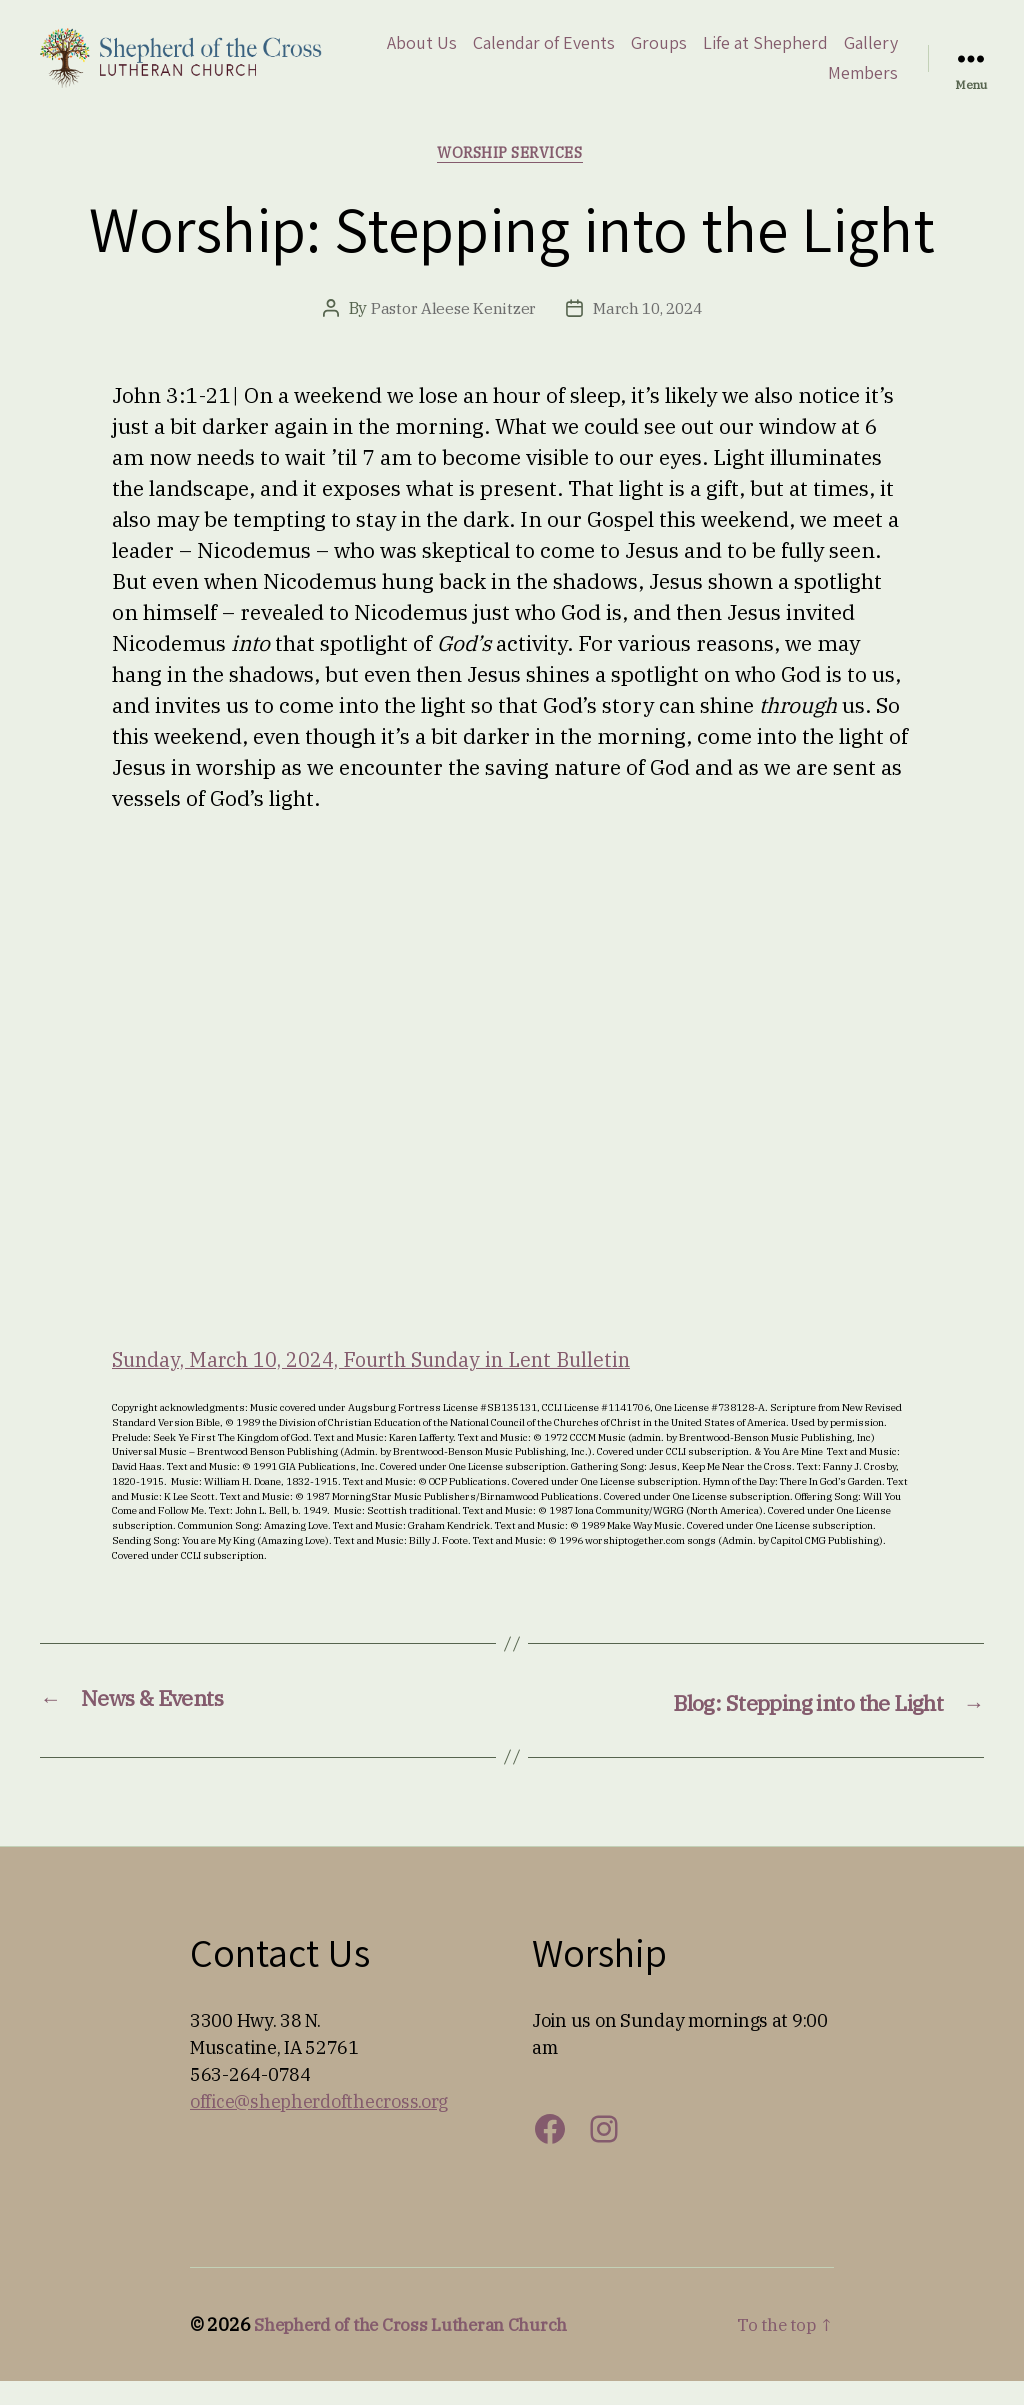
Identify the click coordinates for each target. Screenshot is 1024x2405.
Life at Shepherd (835, 54)
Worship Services (512, 177)
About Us (492, 54)
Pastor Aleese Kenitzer (450, 333)
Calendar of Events (614, 54)
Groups (729, 54)
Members (863, 84)
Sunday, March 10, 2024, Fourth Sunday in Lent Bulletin (392, 1383)
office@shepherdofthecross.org (319, 2125)
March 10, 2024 (648, 333)
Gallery (785, 84)
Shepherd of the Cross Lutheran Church (421, 2348)
